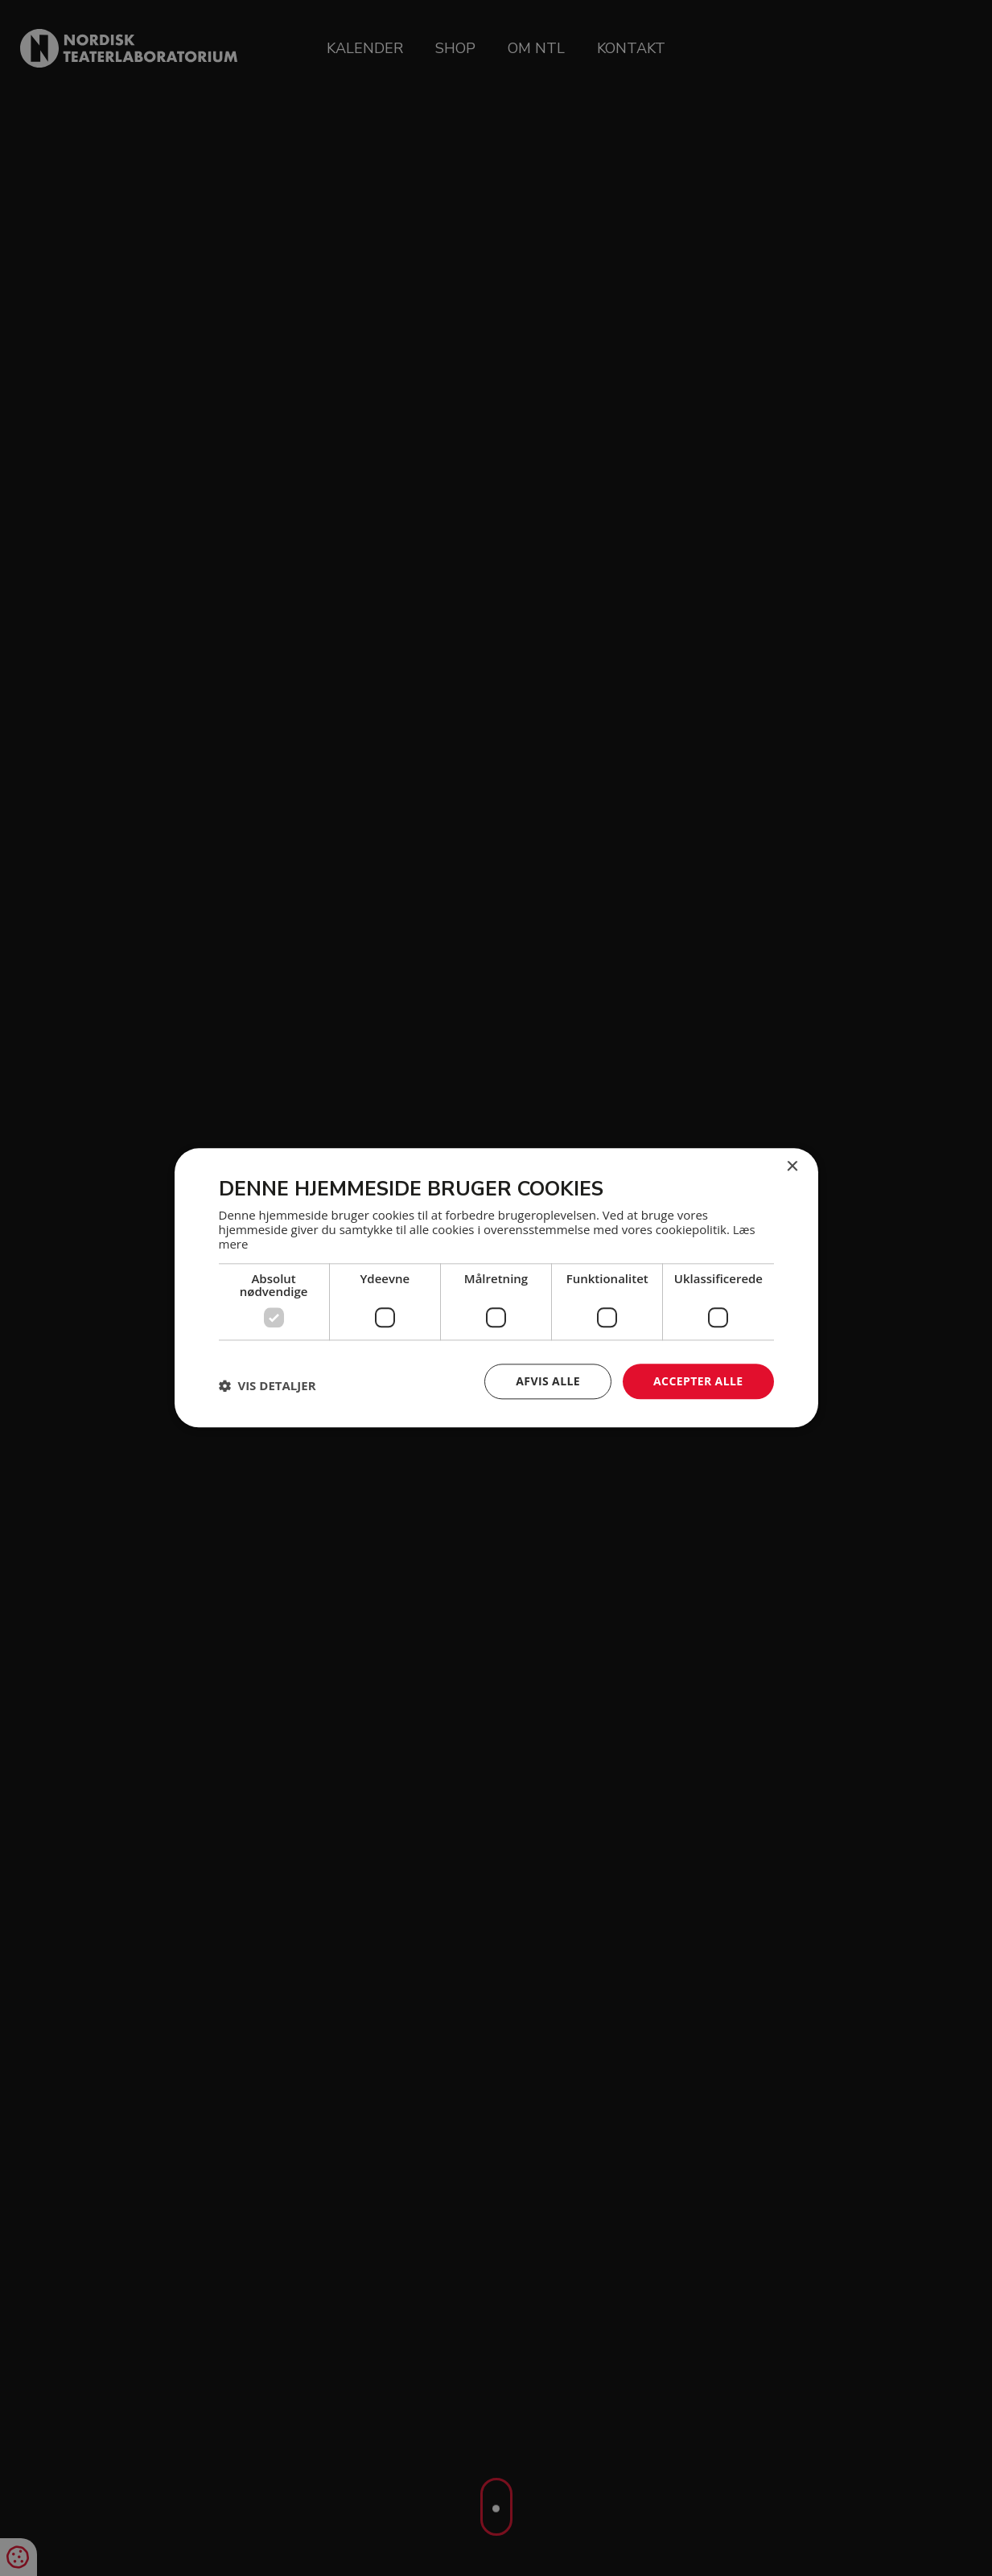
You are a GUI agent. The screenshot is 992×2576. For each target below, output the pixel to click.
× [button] (792, 1167)
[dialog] (496, 1288)
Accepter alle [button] (698, 1381)
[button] (267, 1385)
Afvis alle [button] (548, 1381)
